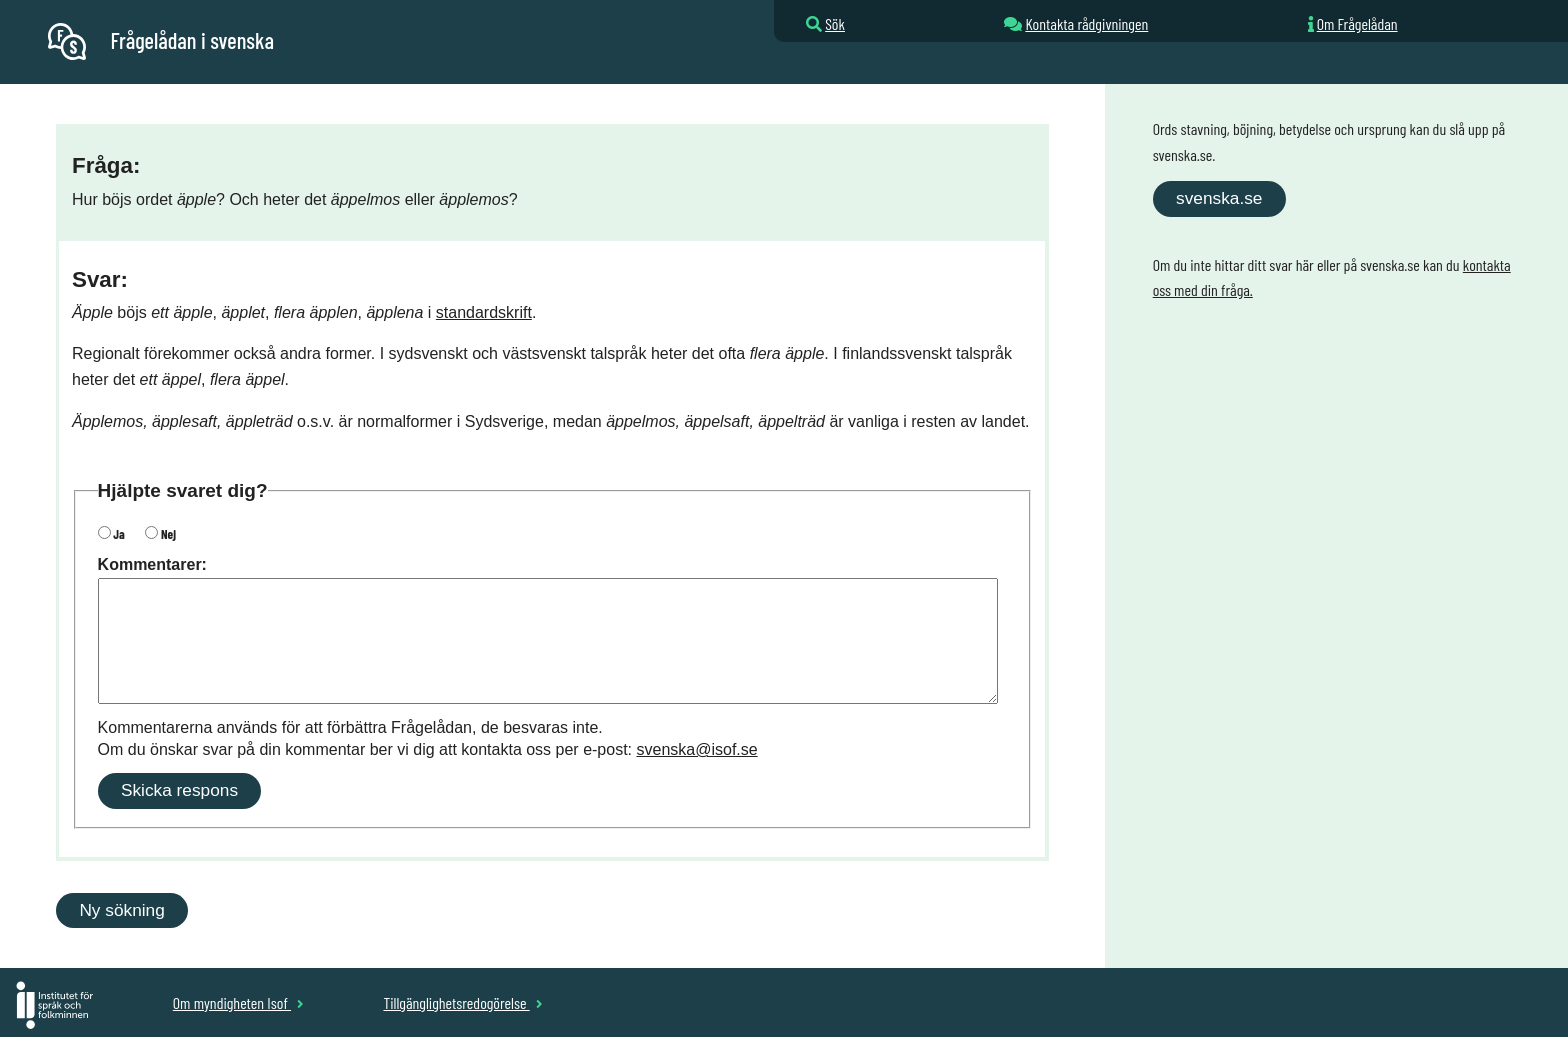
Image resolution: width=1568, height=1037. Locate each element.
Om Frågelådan (1357, 23)
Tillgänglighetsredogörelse (462, 1002)
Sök (835, 23)
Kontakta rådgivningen (1086, 23)
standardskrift (484, 312)
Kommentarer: (152, 564)
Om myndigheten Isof (238, 1002)
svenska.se (1219, 198)
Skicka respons (179, 790)
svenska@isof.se (697, 749)
